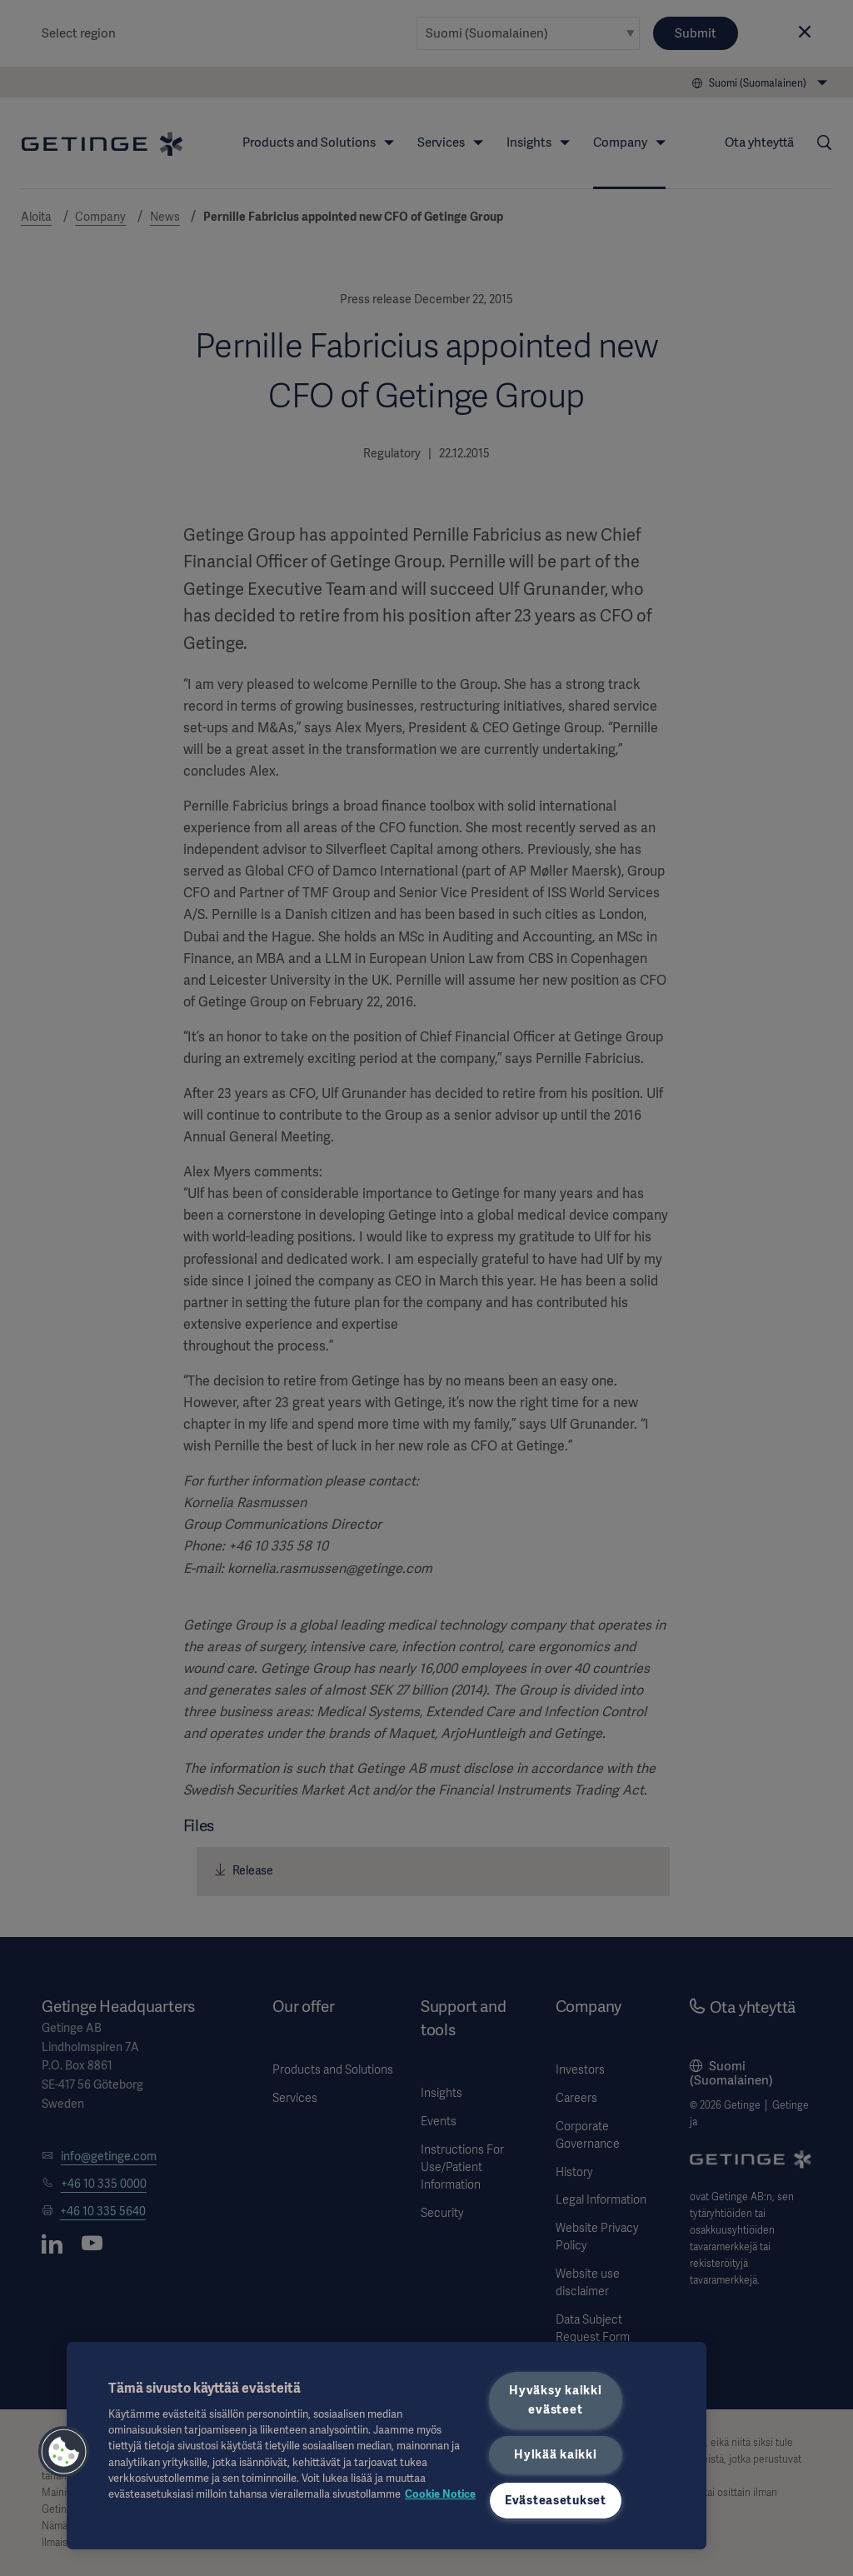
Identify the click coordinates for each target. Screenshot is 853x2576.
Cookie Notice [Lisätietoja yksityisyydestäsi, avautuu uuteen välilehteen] (440, 2494)
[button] (64, 2452)
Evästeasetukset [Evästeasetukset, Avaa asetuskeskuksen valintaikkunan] (555, 2500)
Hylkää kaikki (555, 2454)
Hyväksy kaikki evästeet (555, 2400)
